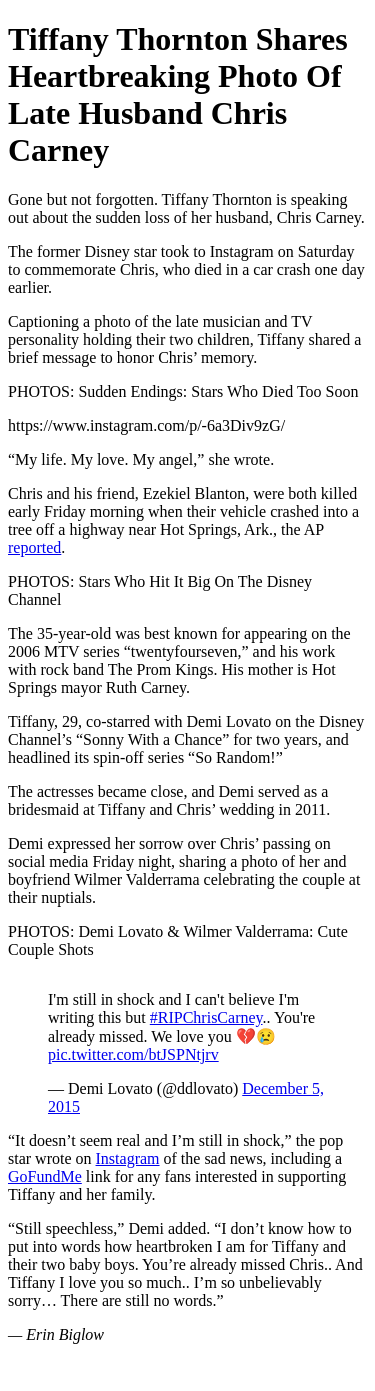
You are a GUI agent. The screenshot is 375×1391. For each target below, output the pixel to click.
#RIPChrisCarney (206, 1017)
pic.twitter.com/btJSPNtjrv (133, 1054)
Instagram (128, 1158)
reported (34, 547)
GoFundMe (45, 1176)
